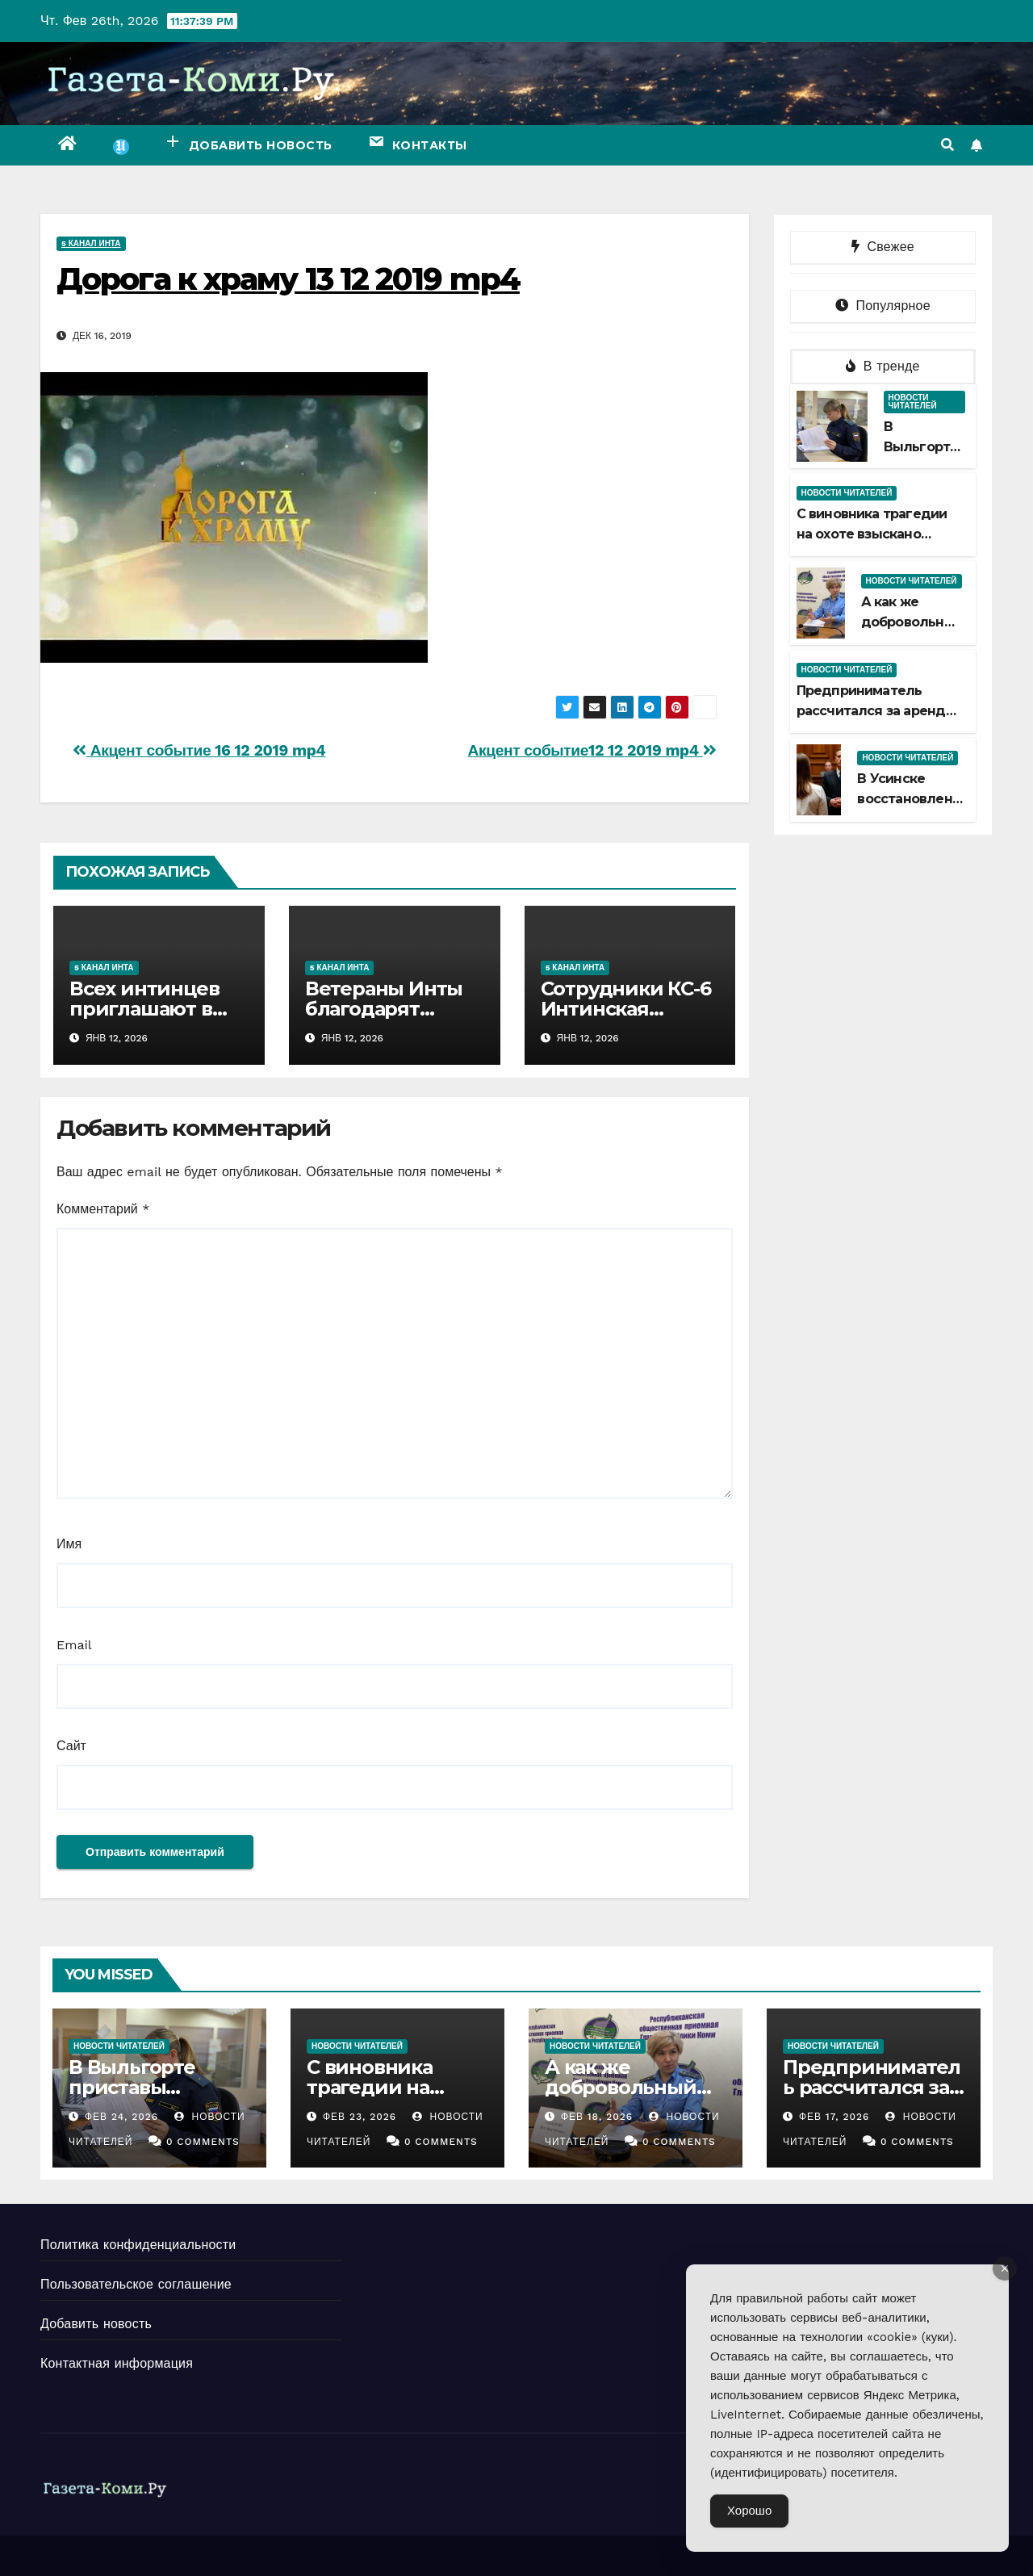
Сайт (71, 1745)
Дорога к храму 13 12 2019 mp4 (288, 279)
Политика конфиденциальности (138, 2244)
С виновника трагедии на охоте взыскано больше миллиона (872, 534)
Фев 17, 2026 (834, 2116)
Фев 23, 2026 (359, 2116)
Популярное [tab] (883, 305)
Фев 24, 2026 (121, 2116)
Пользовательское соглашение (136, 2284)
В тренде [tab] (883, 366)
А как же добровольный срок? (912, 622)
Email (74, 1644)
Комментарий (102, 1209)
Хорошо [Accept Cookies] (749, 2510)
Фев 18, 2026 (597, 2116)
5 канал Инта (91, 243)
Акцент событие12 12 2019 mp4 (592, 750)
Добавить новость (96, 2323)
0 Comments (203, 2141)
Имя (69, 1544)
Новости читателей (913, 401)
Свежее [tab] (882, 246)
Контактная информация (116, 2363)
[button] (947, 145)
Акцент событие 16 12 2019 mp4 (199, 750)
